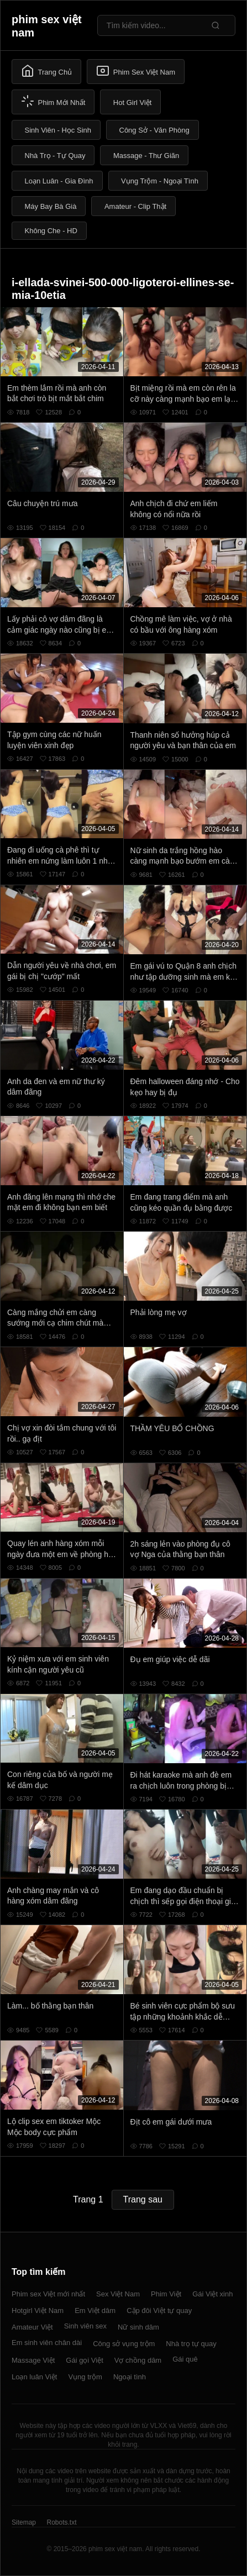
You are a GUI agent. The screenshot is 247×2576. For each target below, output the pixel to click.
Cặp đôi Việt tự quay (159, 2310)
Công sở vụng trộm (124, 2344)
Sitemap (24, 2522)
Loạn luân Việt (34, 2377)
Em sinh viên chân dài (47, 2342)
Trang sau (142, 2199)
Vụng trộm (85, 2377)
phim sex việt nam (47, 26)
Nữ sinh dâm (138, 2327)
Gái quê (185, 2359)
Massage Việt (33, 2360)
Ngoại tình (129, 2377)
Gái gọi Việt (84, 2360)
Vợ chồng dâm (137, 2360)
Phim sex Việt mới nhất (48, 2294)
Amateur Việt (32, 2327)
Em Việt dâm (95, 2310)
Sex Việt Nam (118, 2294)
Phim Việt (166, 2294)
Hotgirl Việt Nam (38, 2310)
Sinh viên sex (85, 2326)
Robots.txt (61, 2522)
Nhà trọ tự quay (191, 2344)
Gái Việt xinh (212, 2294)
